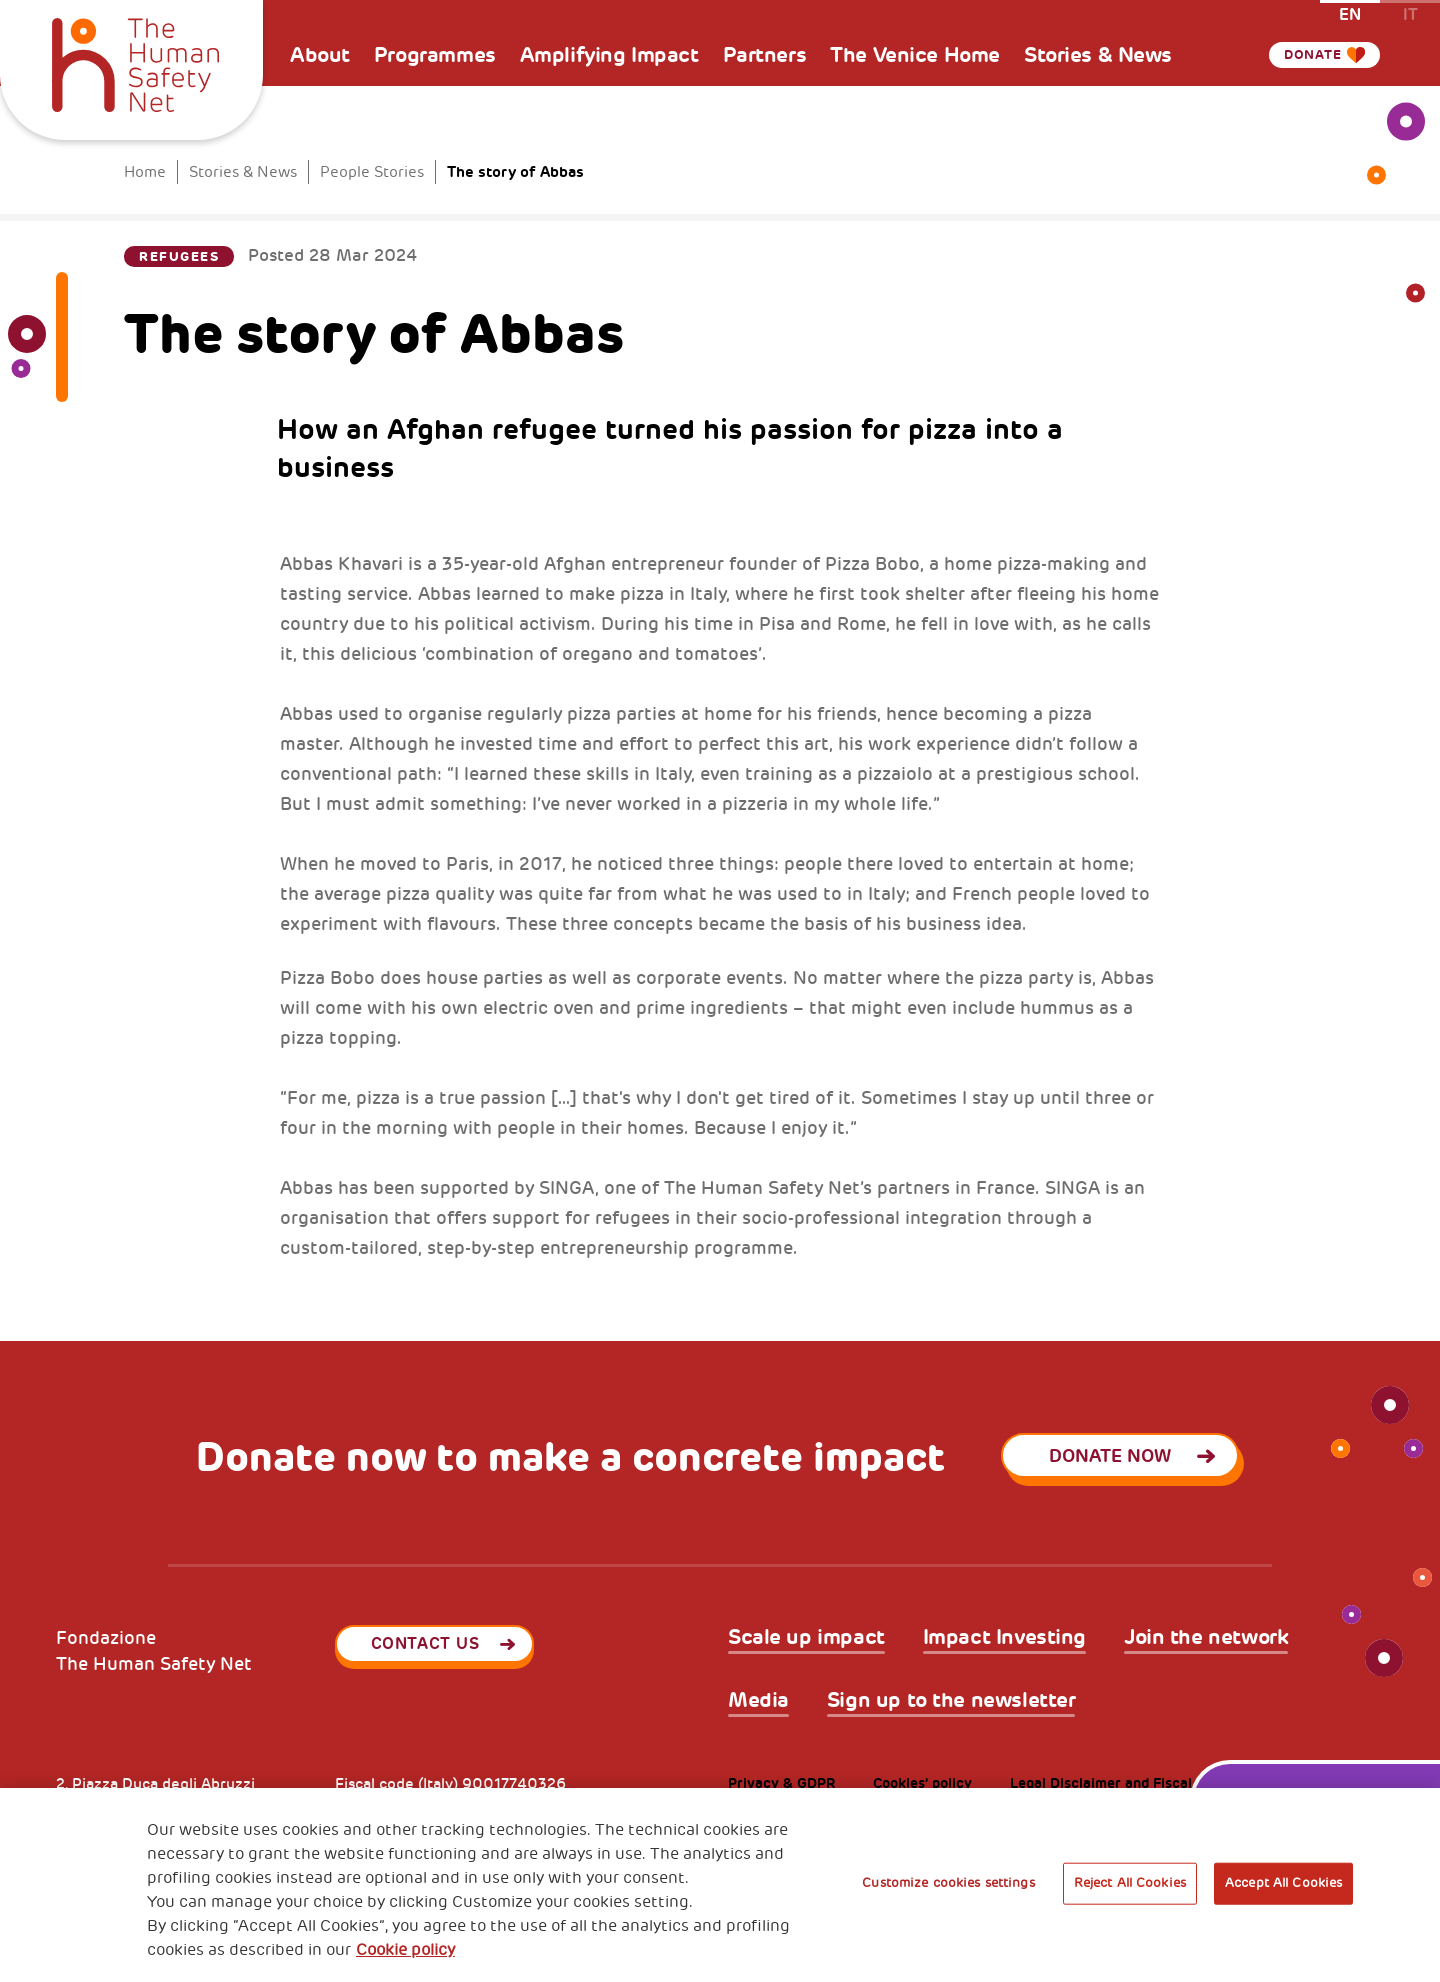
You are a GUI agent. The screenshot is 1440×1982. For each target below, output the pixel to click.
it (1410, 13)
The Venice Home (915, 55)
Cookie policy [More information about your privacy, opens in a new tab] (405, 1950)
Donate (1305, 55)
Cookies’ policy (922, 1783)
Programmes (435, 55)
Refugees (179, 256)
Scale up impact (806, 1637)
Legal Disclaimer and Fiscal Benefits (1131, 1783)
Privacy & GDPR (781, 1783)
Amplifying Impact (609, 55)
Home (145, 172)
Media (758, 1700)
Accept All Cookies (1283, 1883)
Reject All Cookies (1130, 1883)
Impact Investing (1004, 1637)
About (320, 55)
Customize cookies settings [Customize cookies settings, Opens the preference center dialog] (948, 1883)
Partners (765, 55)
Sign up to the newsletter (951, 1700)
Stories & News (1098, 55)
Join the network (1206, 1637)
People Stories (372, 172)
